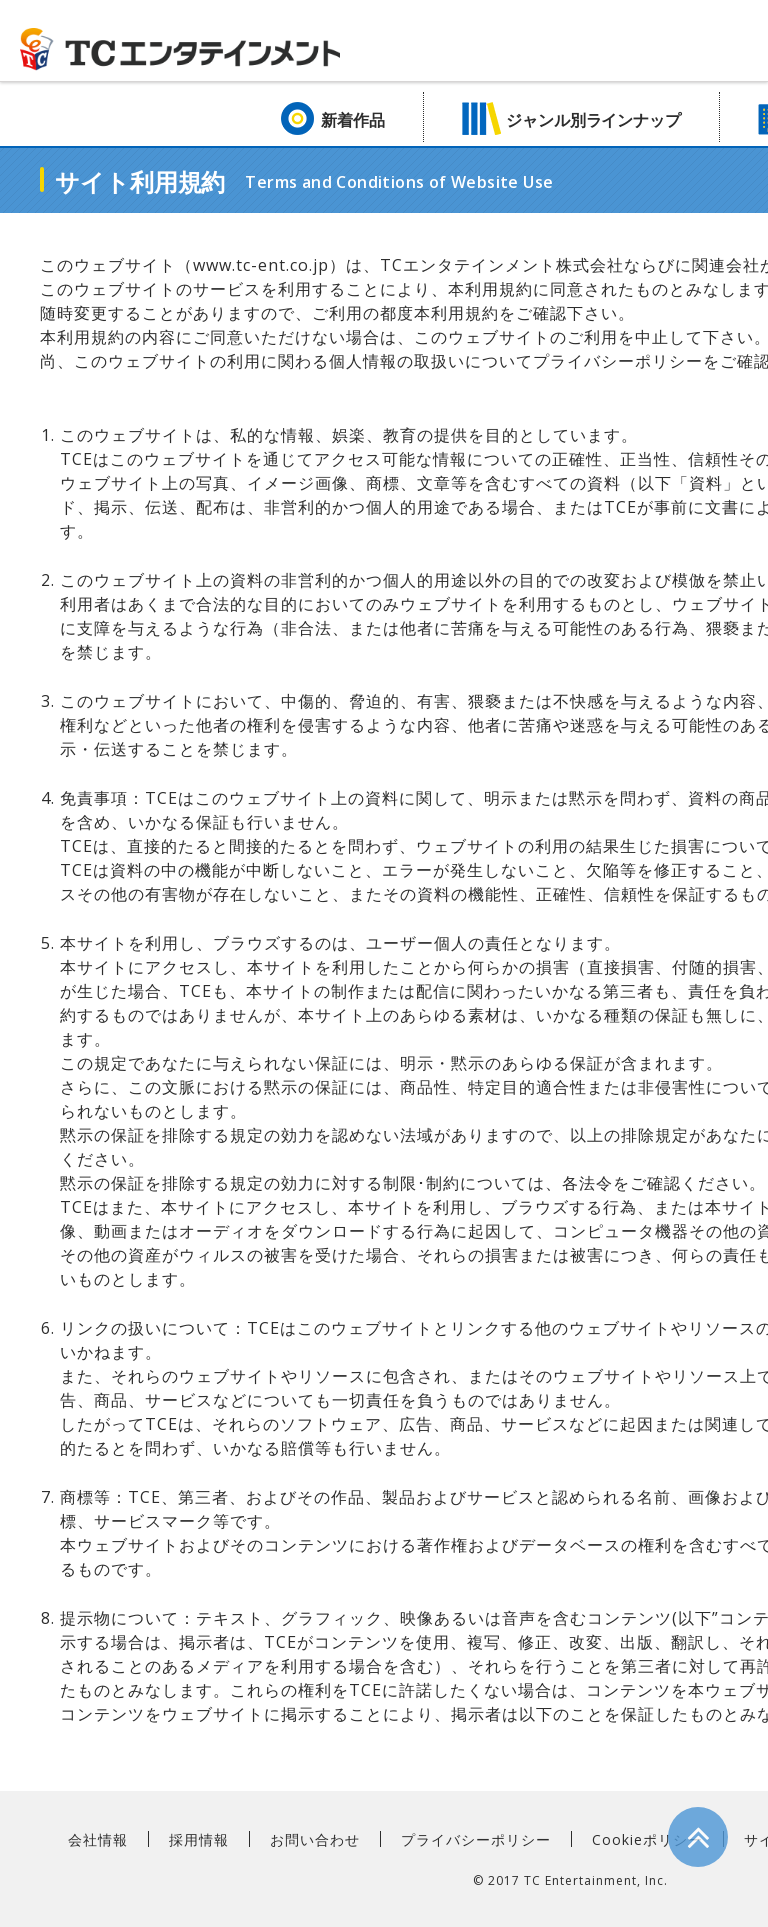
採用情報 (199, 1839)
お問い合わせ (315, 1839)
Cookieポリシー (647, 1839)
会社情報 (98, 1839)
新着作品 (353, 120)
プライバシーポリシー (476, 1839)
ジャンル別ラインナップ (593, 120)
